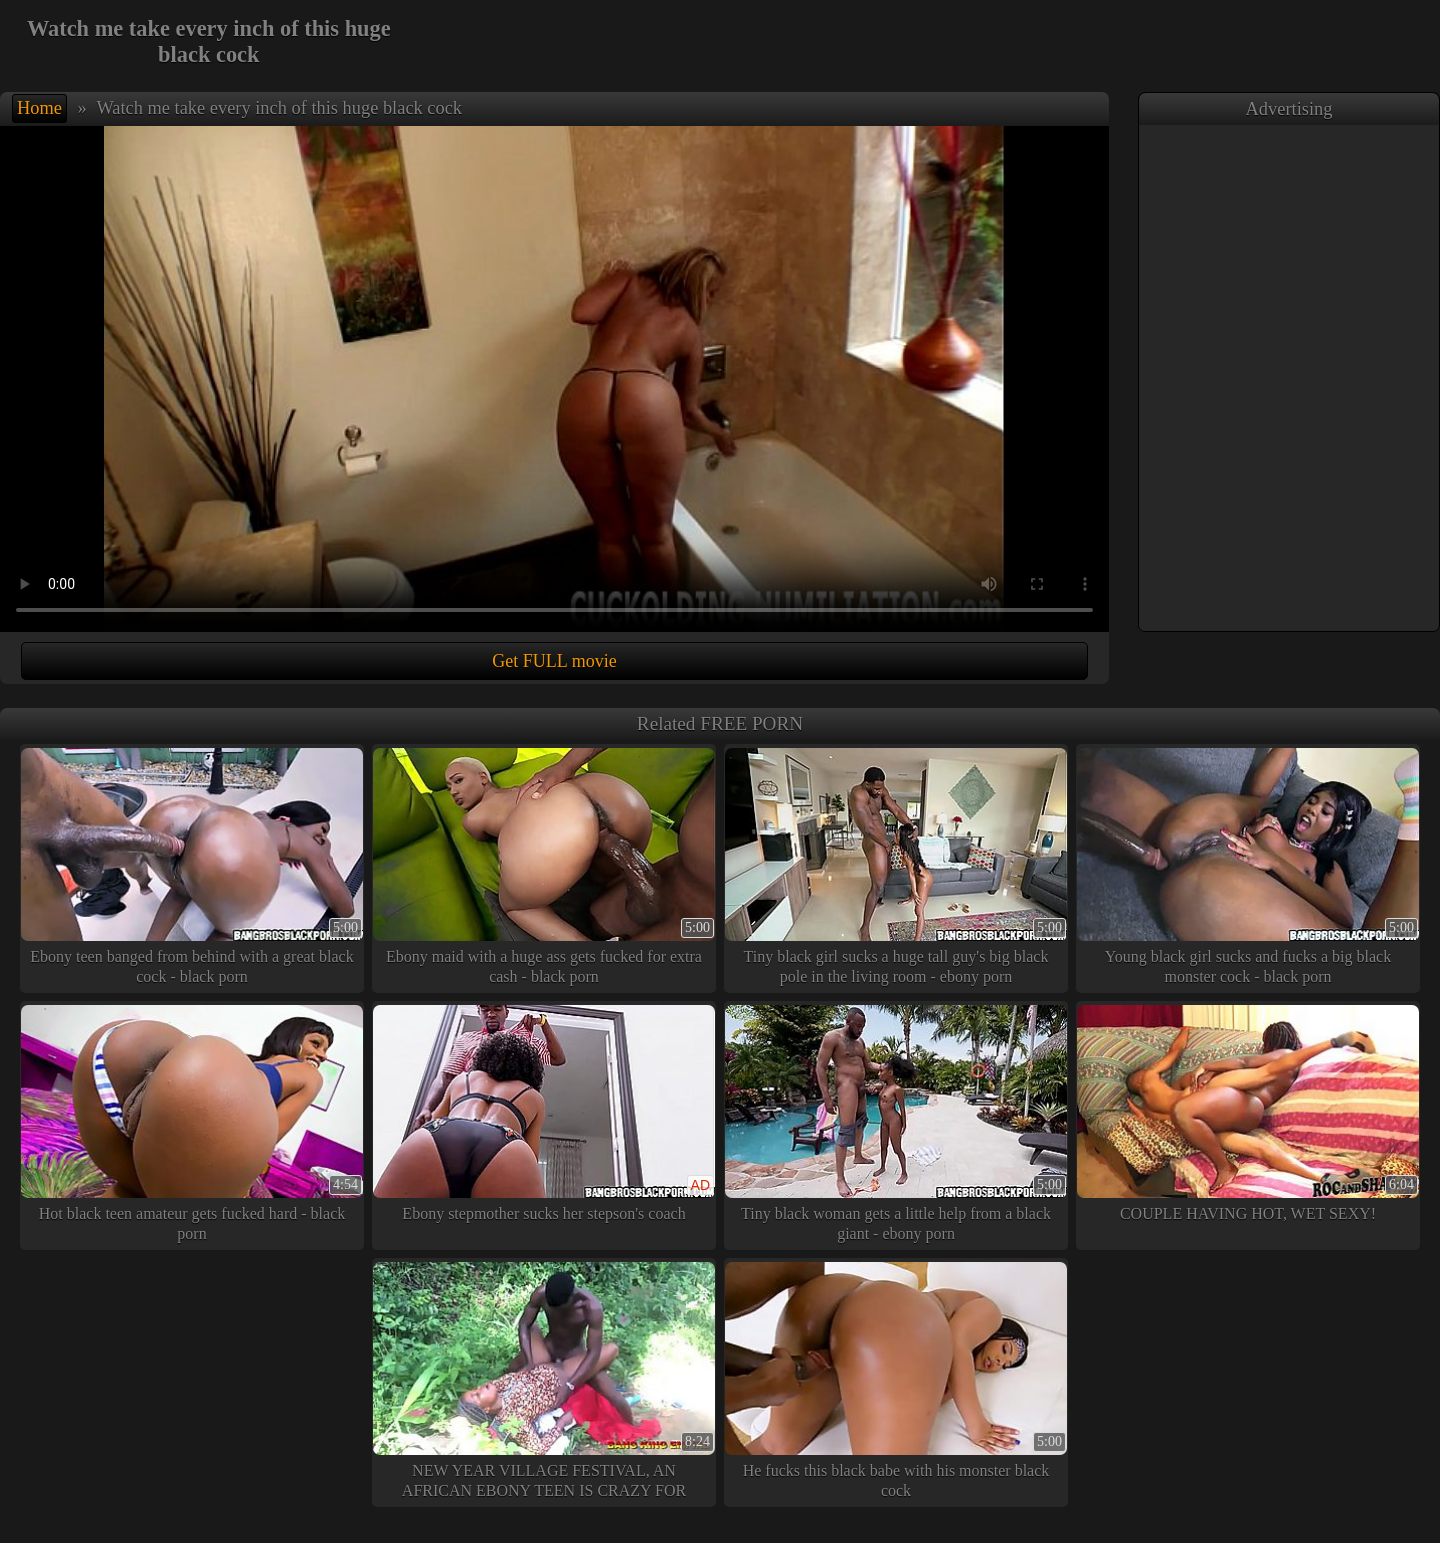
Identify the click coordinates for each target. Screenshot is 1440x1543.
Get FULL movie (554, 661)
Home (39, 108)
